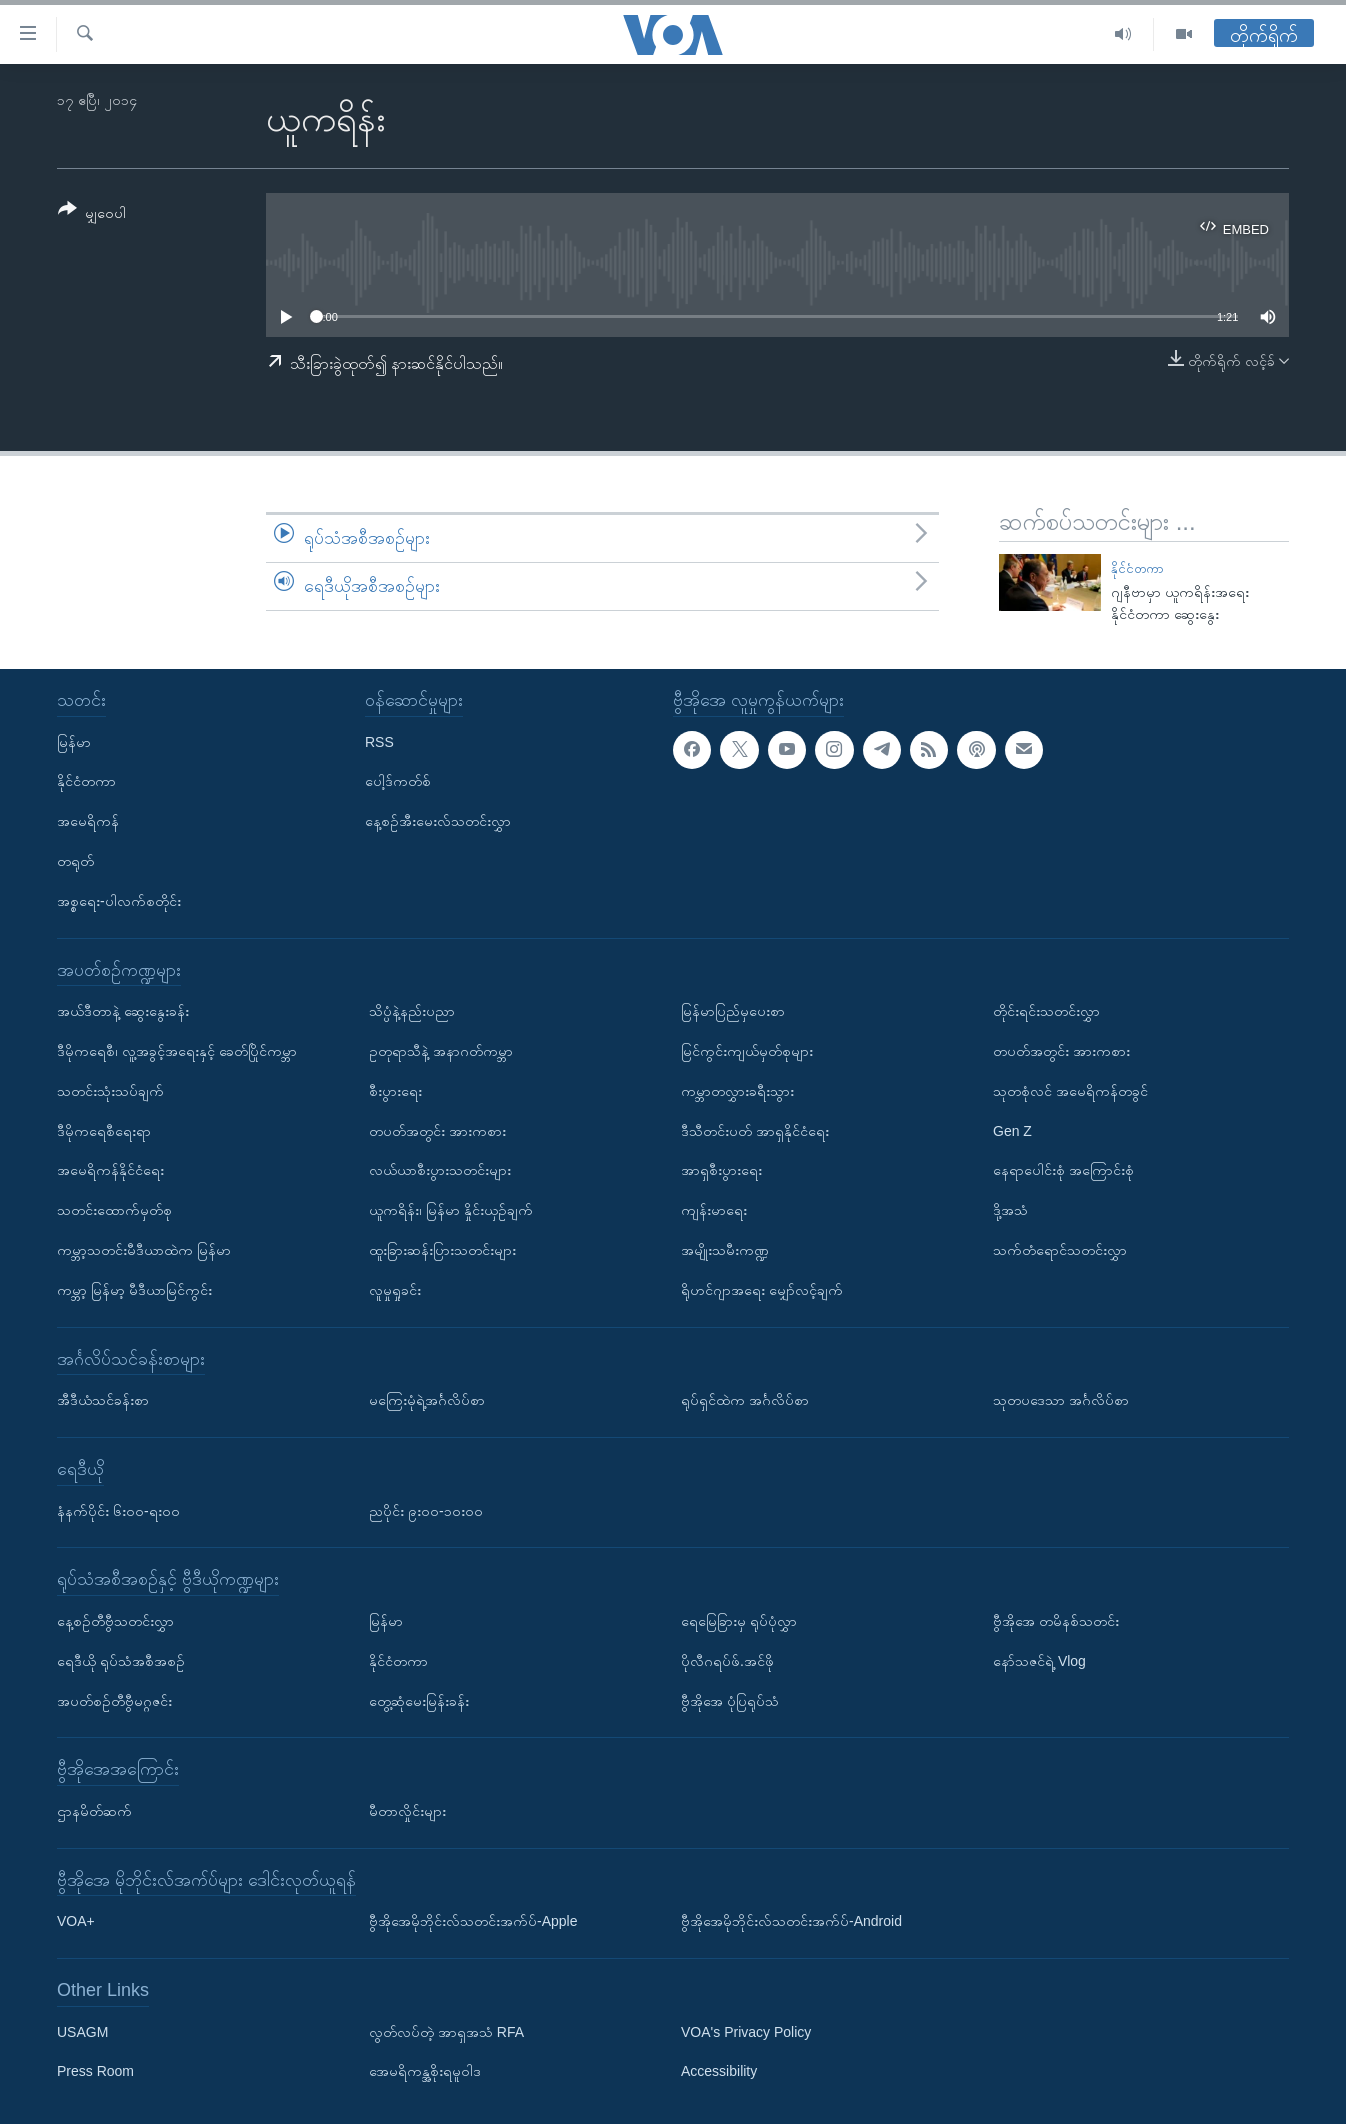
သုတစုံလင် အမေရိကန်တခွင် (1070, 1091)
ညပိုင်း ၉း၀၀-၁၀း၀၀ (426, 1511)
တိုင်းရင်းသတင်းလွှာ (1046, 1012)
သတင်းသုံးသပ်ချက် (110, 1091)
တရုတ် (75, 861)
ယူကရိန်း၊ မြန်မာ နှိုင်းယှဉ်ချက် (451, 1211)
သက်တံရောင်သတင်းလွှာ (1060, 1250)
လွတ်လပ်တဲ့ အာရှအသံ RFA (446, 2032)
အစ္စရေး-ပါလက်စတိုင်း (119, 901)
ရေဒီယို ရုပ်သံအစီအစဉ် (121, 1661)
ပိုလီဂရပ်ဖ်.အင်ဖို (727, 1661)
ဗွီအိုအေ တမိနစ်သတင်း (1056, 1621)
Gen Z (1012, 1131)
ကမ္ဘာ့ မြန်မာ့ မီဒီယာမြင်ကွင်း (134, 1290)
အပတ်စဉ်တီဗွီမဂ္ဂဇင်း (114, 1701)
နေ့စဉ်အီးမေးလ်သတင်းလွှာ (438, 822)
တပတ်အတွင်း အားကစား (437, 1131)
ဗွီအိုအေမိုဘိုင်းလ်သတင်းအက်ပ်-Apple (473, 1922)
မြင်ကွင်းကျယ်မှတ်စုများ (747, 1051)
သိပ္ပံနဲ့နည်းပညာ (412, 1012)
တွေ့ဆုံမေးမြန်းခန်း (419, 1701)
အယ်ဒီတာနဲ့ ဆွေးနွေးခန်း (123, 1012)
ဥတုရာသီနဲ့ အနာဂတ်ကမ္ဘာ (441, 1051)
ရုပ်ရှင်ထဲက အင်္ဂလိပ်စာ (745, 1401)
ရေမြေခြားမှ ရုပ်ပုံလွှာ (739, 1621)
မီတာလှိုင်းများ (407, 1811)
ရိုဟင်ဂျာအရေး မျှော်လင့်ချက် (762, 1290)
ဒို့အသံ (1010, 1211)
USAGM (82, 2032)
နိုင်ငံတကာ (1137, 568)
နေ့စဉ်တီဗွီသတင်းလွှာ (115, 1621)
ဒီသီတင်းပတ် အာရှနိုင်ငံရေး (755, 1131)
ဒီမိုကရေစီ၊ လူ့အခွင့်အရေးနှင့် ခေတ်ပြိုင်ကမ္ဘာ (177, 1051)
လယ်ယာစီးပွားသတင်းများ (440, 1171)
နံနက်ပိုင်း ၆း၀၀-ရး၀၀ (118, 1511)
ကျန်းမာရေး (714, 1211)
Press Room (95, 2072)
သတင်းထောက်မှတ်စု (114, 1211)
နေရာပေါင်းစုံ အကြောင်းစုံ (1063, 1171)
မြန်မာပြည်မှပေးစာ (733, 1012)
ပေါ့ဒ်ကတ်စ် (398, 782)
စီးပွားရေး (395, 1091)
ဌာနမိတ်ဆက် (94, 1811)
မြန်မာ (74, 742)
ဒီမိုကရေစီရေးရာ (104, 1131)
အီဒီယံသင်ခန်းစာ (103, 1401)
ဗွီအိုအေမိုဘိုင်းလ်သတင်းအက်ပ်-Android (791, 1922)
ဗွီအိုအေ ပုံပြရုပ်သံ (730, 1701)
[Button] (92, 214)
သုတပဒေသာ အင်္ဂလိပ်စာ (1061, 1401)
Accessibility (719, 2072)
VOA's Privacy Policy (746, 2032)
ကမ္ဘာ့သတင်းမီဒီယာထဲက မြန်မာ (144, 1250)
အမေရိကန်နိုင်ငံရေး (110, 1171)
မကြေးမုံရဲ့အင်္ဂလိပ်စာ (427, 1401)
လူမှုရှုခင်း (395, 1290)
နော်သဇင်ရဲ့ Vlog (1039, 1661)
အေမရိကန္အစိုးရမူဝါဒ (425, 2072)
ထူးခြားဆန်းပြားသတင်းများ (442, 1250)
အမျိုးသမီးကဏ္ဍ (725, 1250)
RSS (379, 742)
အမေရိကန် (88, 822)
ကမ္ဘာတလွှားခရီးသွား (737, 1091)
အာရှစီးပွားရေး (721, 1171)
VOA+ (76, 1922)
